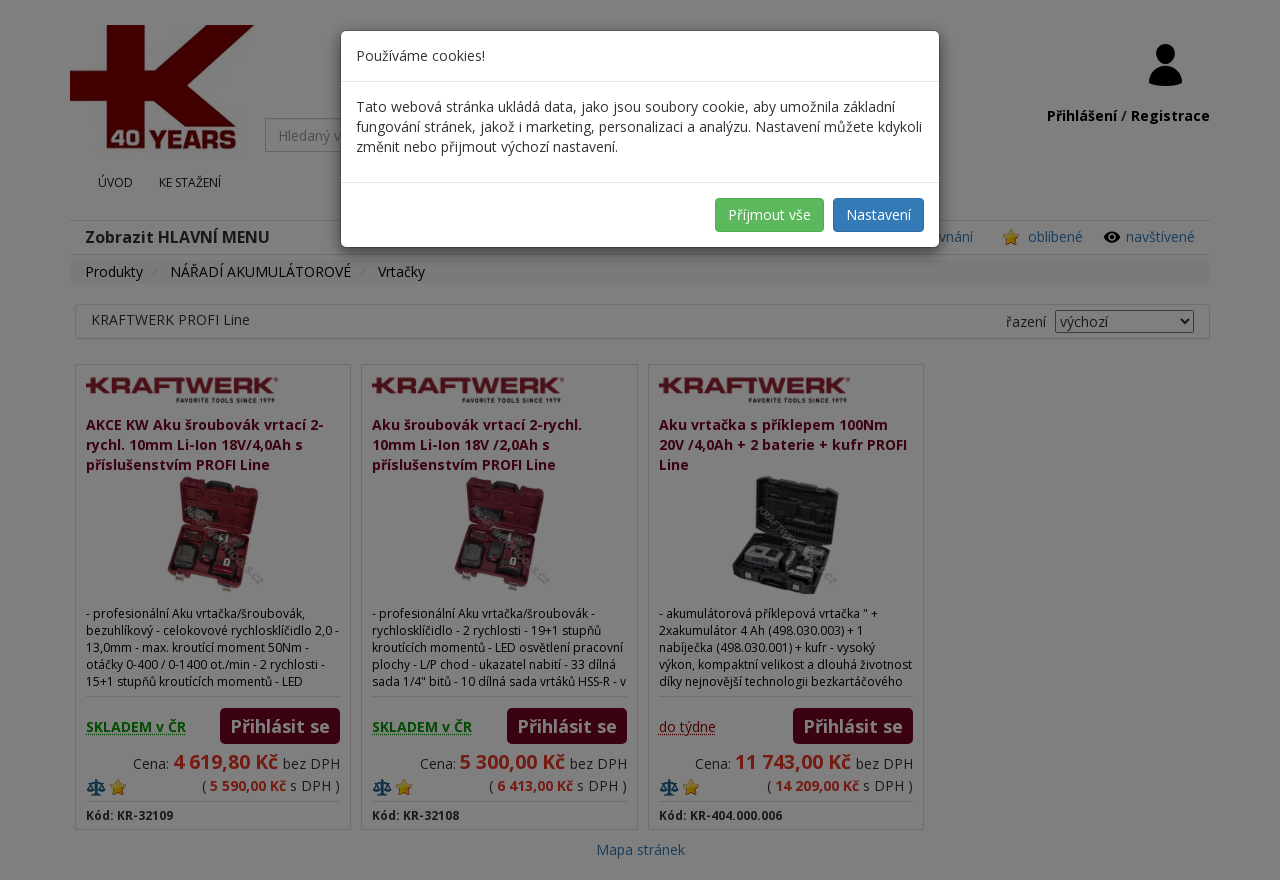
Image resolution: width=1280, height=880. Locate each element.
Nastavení (878, 214)
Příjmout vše (769, 214)
